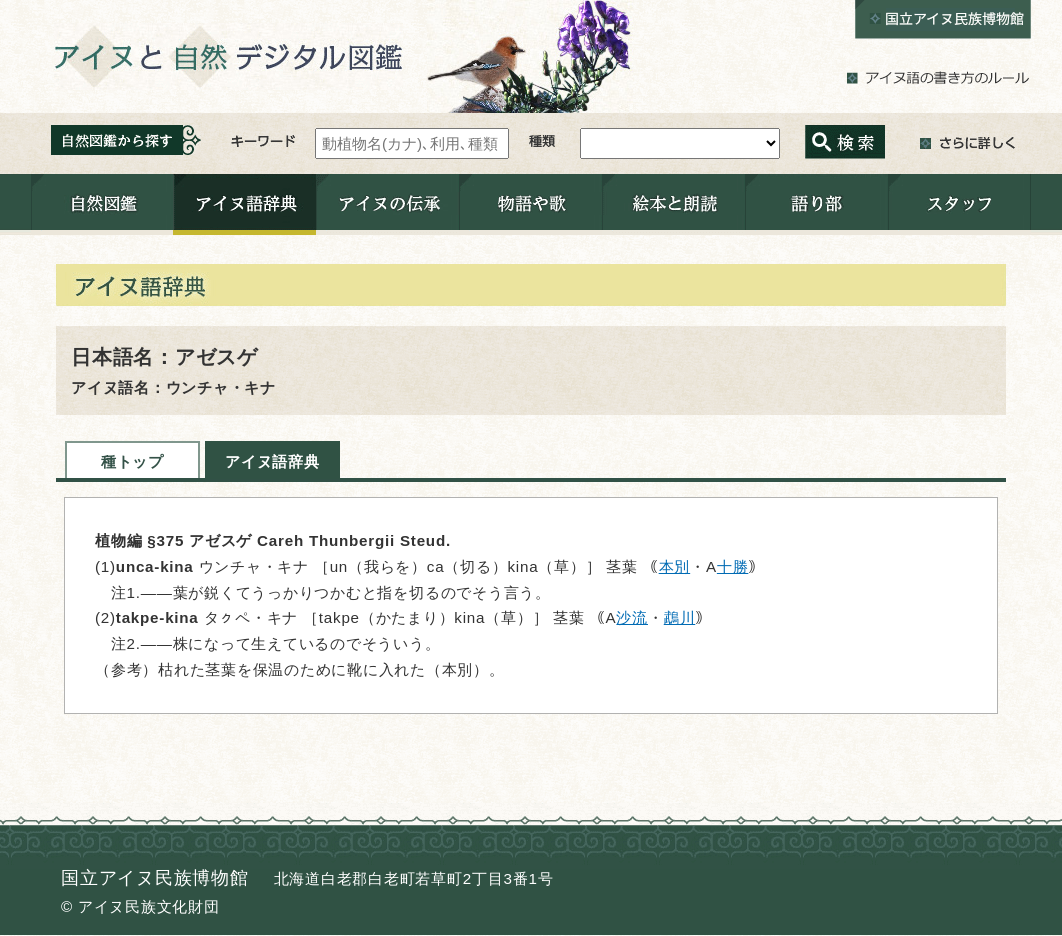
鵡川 (680, 617)
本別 (675, 566)
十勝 (733, 566)
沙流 (632, 617)
